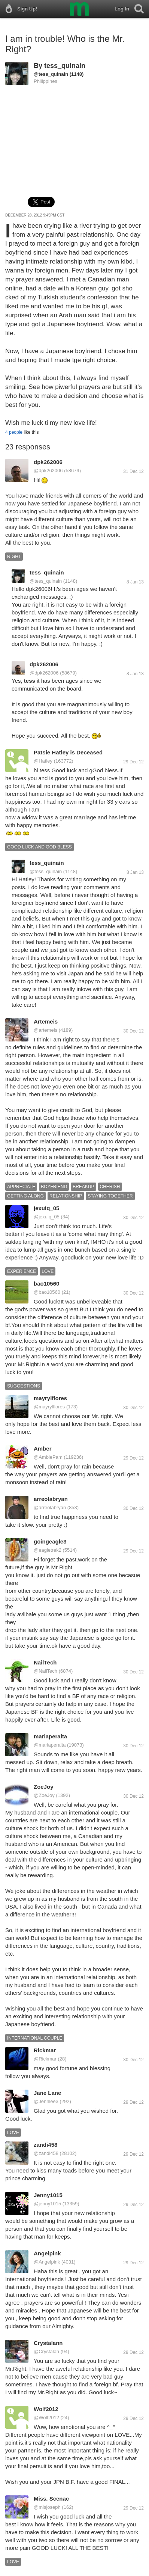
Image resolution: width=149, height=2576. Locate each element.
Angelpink (47, 2253)
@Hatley (43, 761)
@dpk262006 (48, 470)
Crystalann (48, 2343)
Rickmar (45, 2050)
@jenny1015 (47, 2203)
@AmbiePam (48, 1457)
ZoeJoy (44, 1787)
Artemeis (46, 1021)
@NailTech (45, 1671)
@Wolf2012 (46, 2417)
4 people (13, 432)
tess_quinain (64, 65)
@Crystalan (46, 2351)
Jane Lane (47, 2093)
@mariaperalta (50, 1745)
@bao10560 (47, 1292)
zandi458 (45, 2145)
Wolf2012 (46, 2409)
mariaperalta (50, 1736)
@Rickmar (45, 2059)
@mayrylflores (49, 1407)
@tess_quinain (51, 74)
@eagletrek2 (47, 1550)
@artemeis (45, 1030)
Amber (43, 1448)
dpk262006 (48, 462)
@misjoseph (47, 2507)
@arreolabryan (50, 1507)
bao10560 (46, 1283)
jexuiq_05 (46, 1208)
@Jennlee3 (46, 2101)
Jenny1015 (48, 2195)
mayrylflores (50, 1398)
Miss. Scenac (51, 2498)
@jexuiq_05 (47, 1217)
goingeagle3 (50, 1541)
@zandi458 (46, 2153)
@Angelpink (47, 2262)
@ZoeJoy (44, 1795)
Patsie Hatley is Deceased (68, 752)
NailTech (45, 1662)
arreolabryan (51, 1499)
